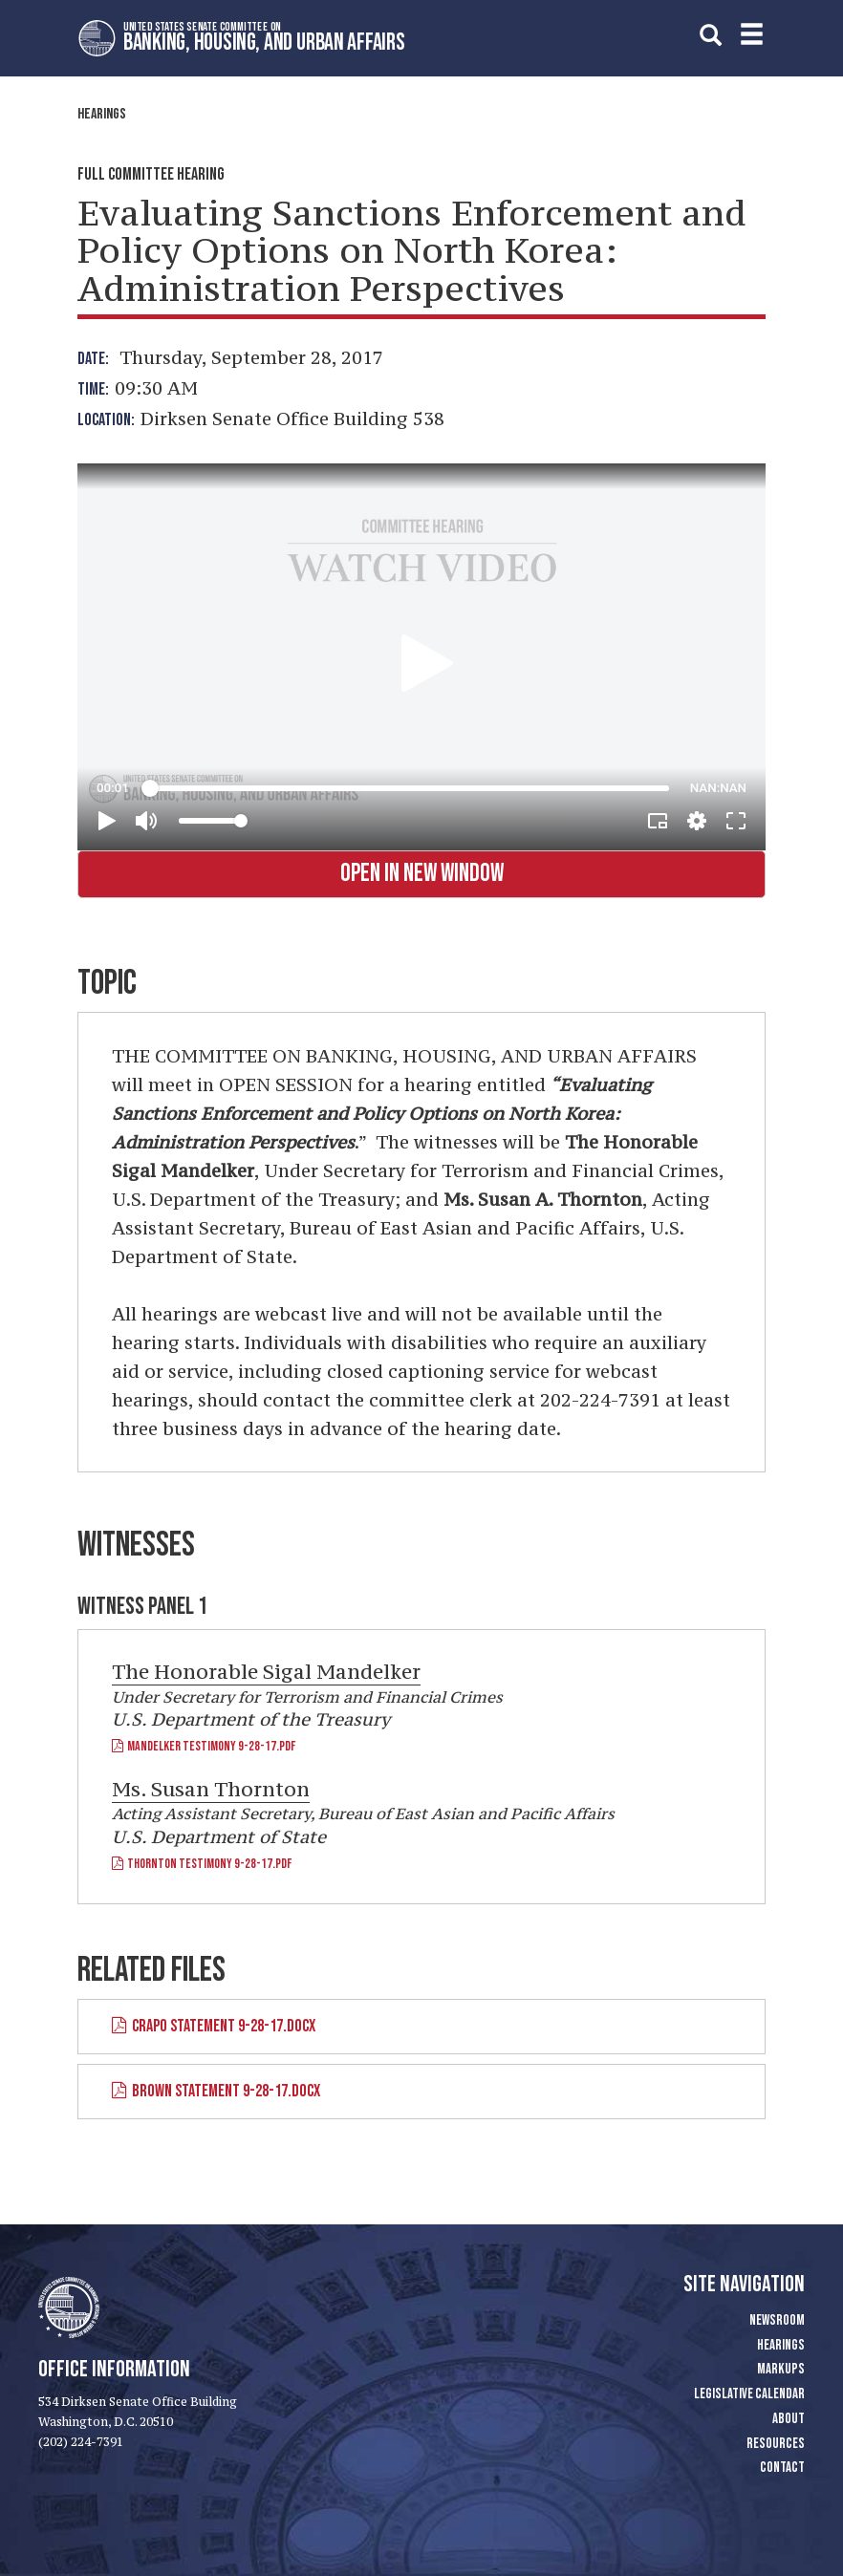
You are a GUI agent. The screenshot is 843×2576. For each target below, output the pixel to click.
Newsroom (777, 2320)
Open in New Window (422, 874)
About (788, 2419)
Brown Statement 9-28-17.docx (216, 2091)
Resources (775, 2444)
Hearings (101, 114)
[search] (711, 35)
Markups (781, 2369)
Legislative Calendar (749, 2394)
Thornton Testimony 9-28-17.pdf (202, 1864)
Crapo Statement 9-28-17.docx (213, 2026)
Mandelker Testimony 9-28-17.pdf (203, 1746)
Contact (782, 2467)
